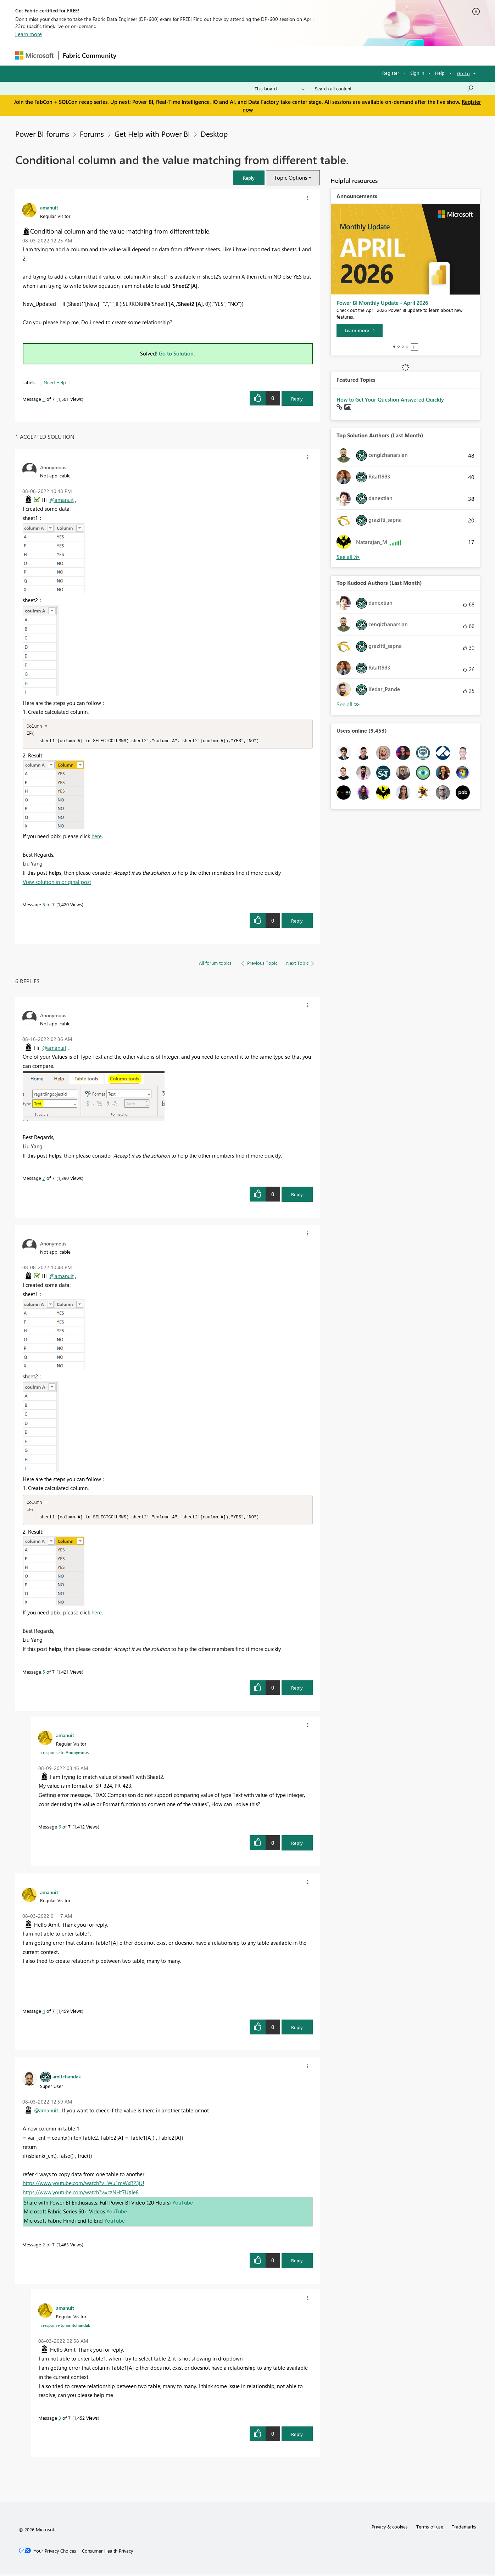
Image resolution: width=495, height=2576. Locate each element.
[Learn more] (360, 330)
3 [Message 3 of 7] (60, 2420)
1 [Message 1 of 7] (44, 399)
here (96, 837)
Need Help (55, 382)
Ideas (192, 55)
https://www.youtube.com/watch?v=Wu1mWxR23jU (83, 2185)
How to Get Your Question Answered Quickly (390, 399)
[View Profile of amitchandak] (66, 2078)
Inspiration (163, 55)
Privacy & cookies (390, 2529)
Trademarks (464, 2529)
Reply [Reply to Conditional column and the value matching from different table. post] (297, 399)
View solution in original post (57, 882)
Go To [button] (463, 73)
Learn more (28, 34)
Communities (224, 55)
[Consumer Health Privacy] (107, 2553)
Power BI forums (42, 134)
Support (313, 55)
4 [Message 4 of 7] (44, 2013)
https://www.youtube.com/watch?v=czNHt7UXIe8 (81, 2194)
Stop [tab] (414, 347)
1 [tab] (394, 346)
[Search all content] (394, 88)
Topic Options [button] (290, 177)
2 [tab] (398, 346)
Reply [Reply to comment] (297, 922)
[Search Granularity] (279, 88)
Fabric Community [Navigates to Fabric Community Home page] (89, 55)
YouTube (182, 2204)
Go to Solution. (177, 353)
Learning (283, 55)
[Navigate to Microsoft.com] (34, 55)
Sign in (417, 73)
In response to (63, 1754)
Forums (132, 55)
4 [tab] (407, 346)
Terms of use (429, 2529)
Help (440, 73)
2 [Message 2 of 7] (44, 2247)
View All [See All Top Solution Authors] (348, 557)
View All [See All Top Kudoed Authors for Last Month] (348, 704)
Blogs (256, 55)
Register (390, 73)
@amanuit (62, 499)
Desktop (214, 134)
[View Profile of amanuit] (49, 207)
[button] (249, 177)
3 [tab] (402, 346)
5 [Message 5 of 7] (44, 905)
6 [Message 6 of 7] (60, 1829)
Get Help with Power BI (152, 134)
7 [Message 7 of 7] (44, 1179)
